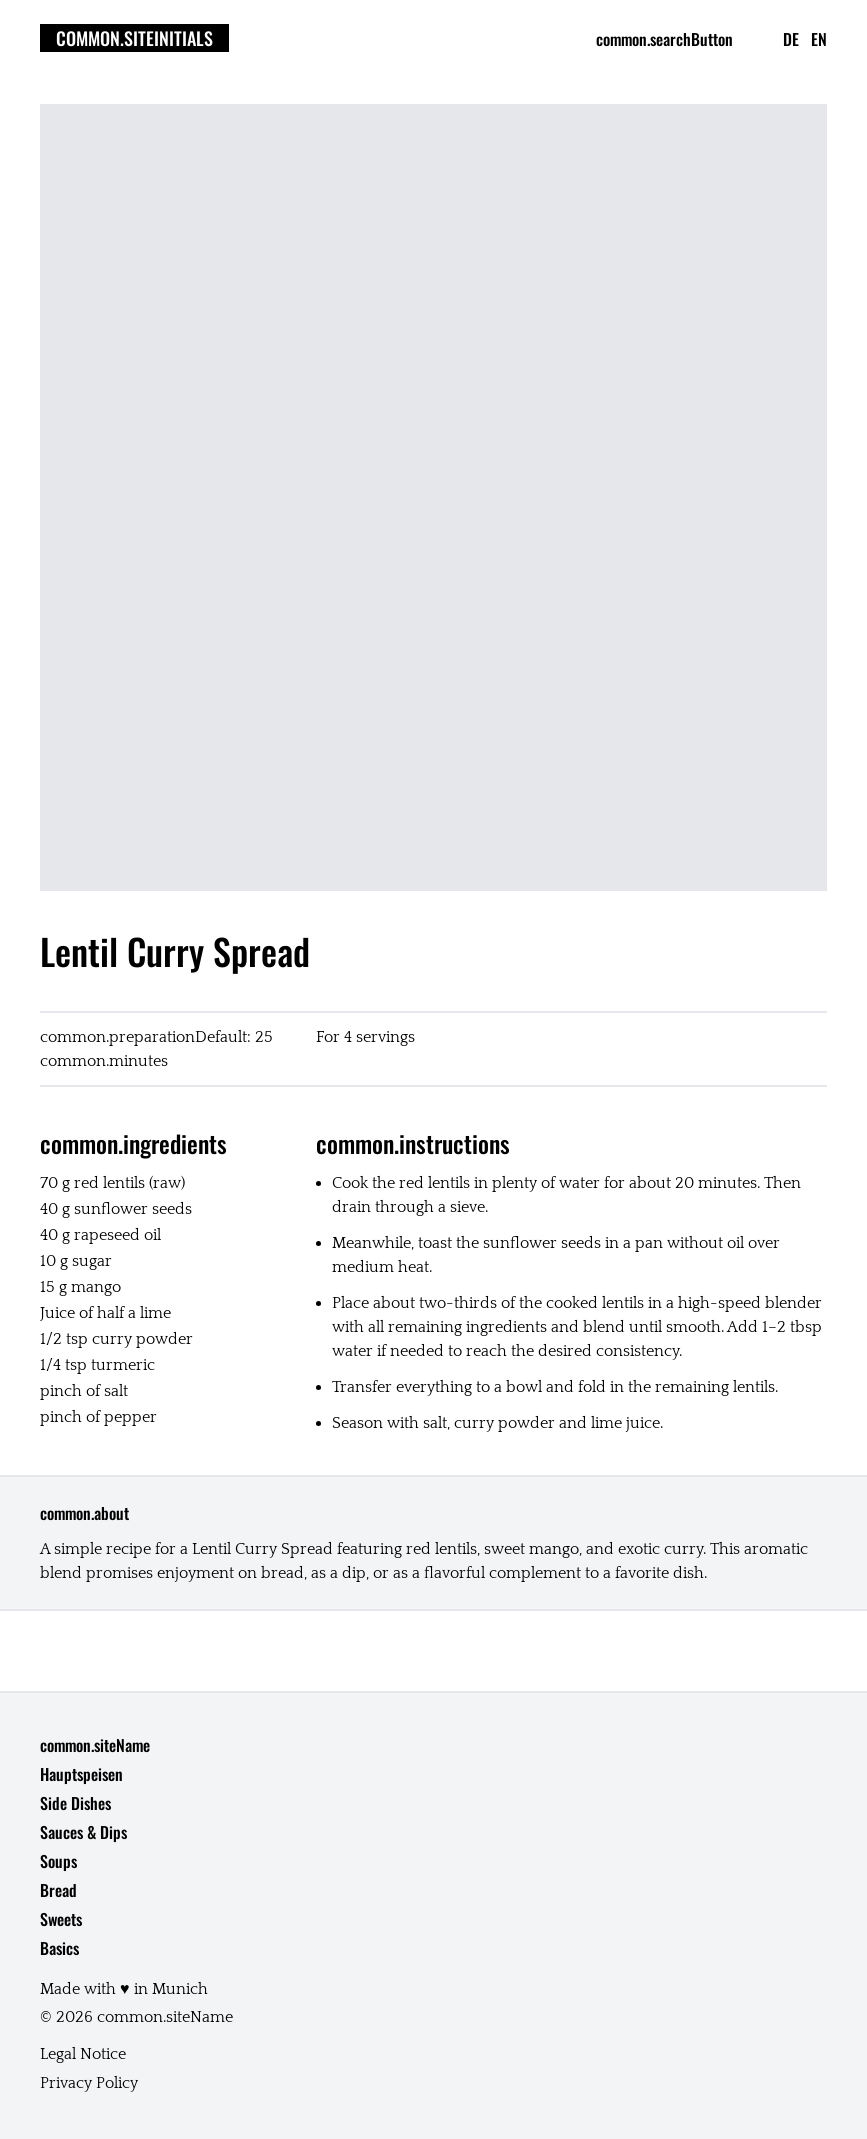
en (819, 39)
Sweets (61, 1919)
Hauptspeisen (81, 1774)
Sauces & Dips (83, 1832)
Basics (59, 1948)
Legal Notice (83, 2054)
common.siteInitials (134, 38)
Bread (58, 1890)
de (791, 39)
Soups (58, 1861)
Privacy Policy (89, 2083)
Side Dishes (75, 1803)
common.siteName (95, 1745)
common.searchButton (664, 39)
